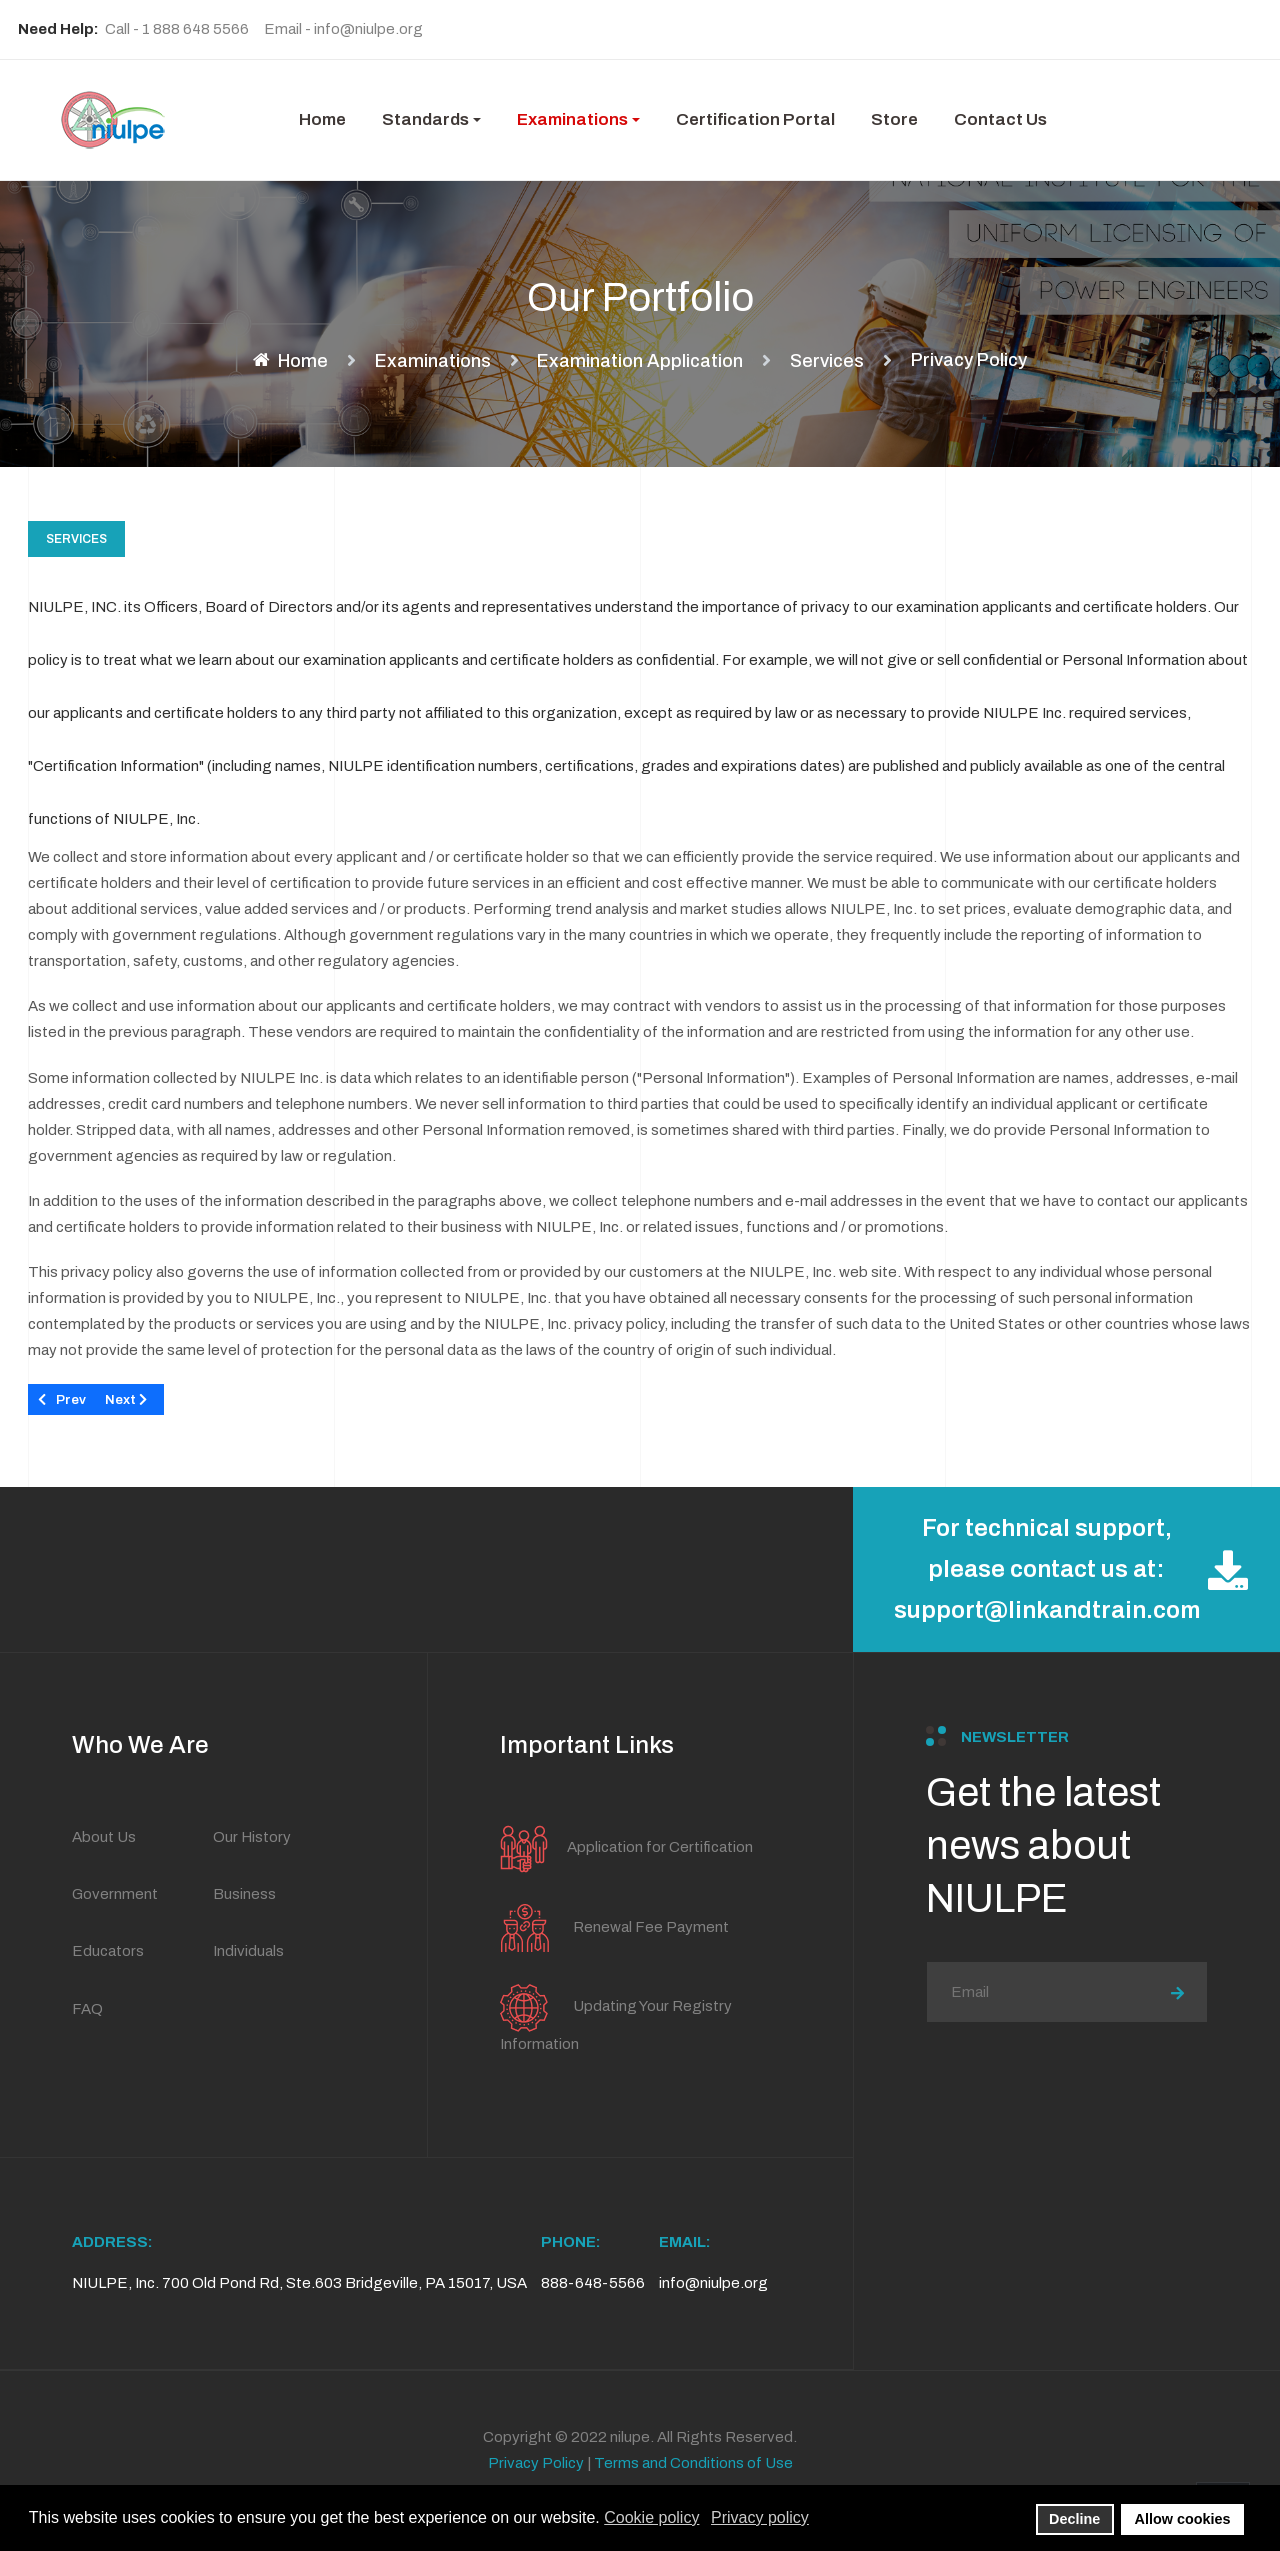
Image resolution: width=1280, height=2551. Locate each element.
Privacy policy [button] (760, 2517)
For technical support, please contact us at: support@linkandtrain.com (1071, 1569)
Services (76, 539)
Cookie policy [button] (651, 2517)
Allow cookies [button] (1183, 2519)
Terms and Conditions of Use (693, 2463)
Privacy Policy (536, 2463)
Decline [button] (1074, 2519)
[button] (431, 120)
